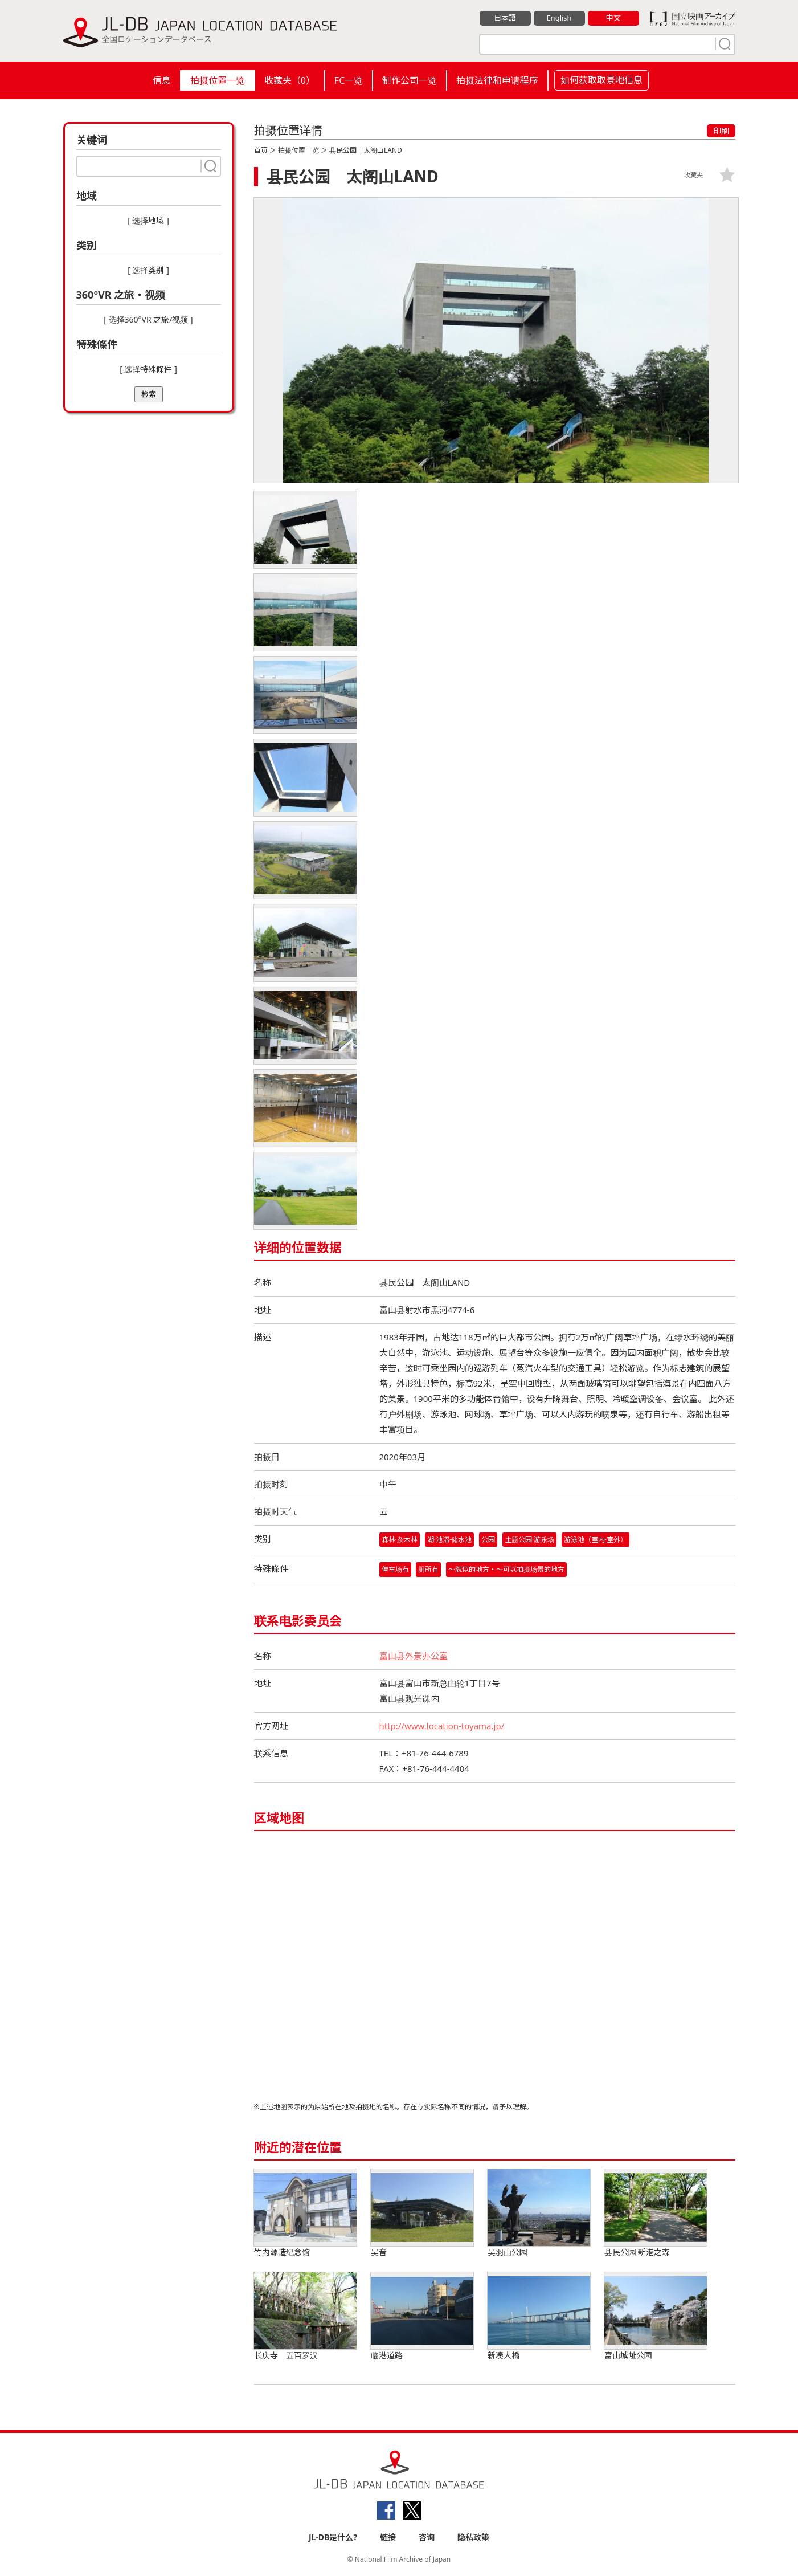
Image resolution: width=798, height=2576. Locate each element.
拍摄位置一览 (217, 80)
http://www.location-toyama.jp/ (442, 1725)
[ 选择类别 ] (148, 269)
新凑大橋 (539, 2316)
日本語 (505, 18)
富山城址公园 (655, 2316)
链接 (388, 2537)
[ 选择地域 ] (148, 220)
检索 (148, 394)
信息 (162, 80)
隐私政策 (473, 2537)
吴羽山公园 (539, 2213)
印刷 (721, 130)
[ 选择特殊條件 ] (148, 369)
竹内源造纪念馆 (305, 2213)
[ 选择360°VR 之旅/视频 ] (148, 319)
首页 (261, 150)
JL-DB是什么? (333, 2537)
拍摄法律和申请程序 (497, 80)
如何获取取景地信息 (601, 80)
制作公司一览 (409, 80)
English (558, 18)
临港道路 (422, 2316)
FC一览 (348, 80)
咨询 (427, 2537)
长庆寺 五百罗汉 (305, 2316)
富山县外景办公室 (413, 1655)
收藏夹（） (289, 80)
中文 (613, 18)
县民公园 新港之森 (655, 2213)
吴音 (422, 2213)
